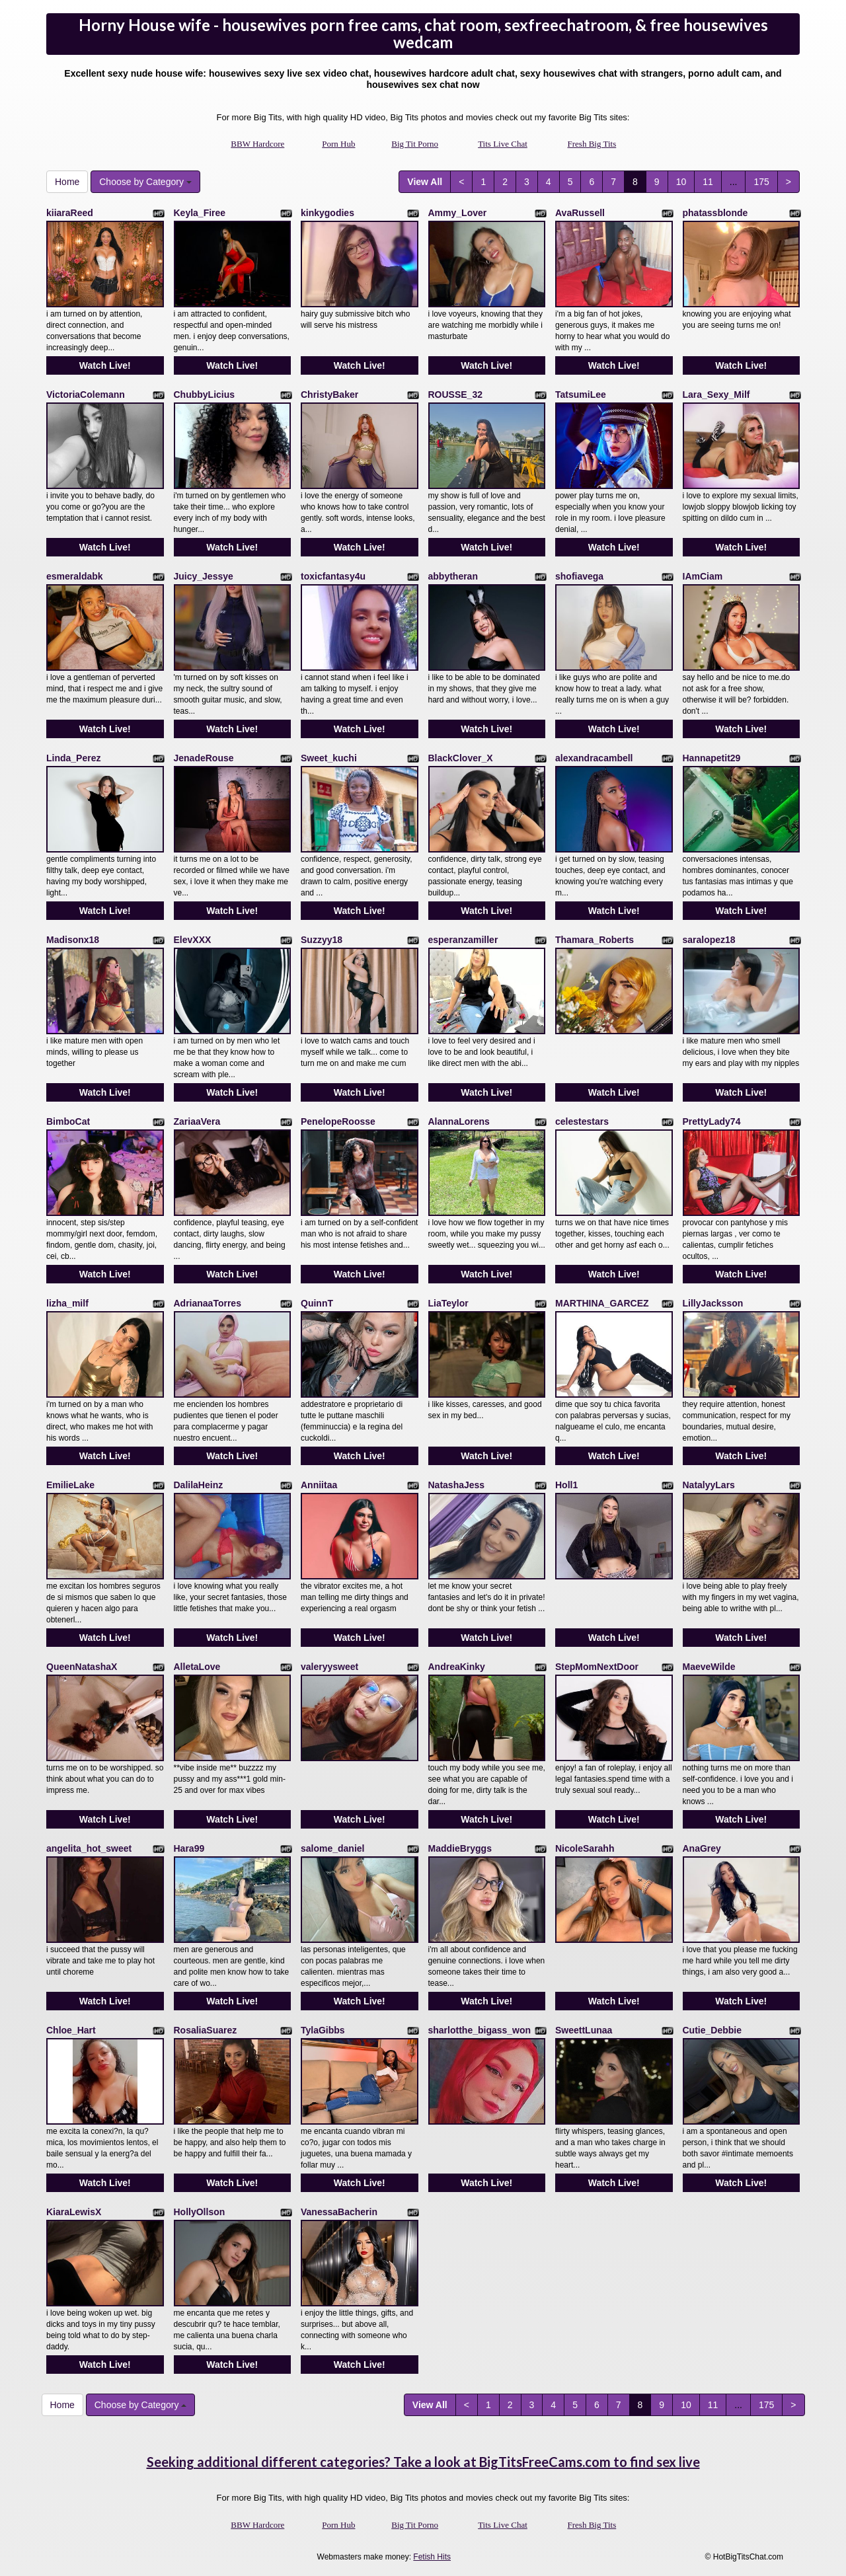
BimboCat (68, 1121)
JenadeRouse (204, 758)
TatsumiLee (580, 394)
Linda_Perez (73, 758)
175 (761, 181)
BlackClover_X (460, 758)
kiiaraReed (69, 213)
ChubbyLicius (204, 394)
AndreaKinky (456, 1666)
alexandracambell (594, 758)
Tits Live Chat (502, 144)
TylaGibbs (323, 2030)
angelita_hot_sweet (89, 1848)
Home (67, 181)
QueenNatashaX (81, 1666)
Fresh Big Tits (592, 144)
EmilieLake (70, 1485)
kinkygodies (327, 213)
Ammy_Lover (457, 213)
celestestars (582, 1121)
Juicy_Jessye (203, 576)
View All (424, 181)
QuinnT (317, 1303)
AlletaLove (197, 1666)
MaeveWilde (709, 1666)
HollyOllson (199, 2212)
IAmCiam (703, 576)
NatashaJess (456, 1485)
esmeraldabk (74, 576)
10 (681, 181)
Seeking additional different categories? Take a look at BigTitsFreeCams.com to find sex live (423, 2462)
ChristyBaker (329, 394)
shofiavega (579, 576)
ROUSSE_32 (455, 394)
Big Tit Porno (414, 144)
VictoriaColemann (85, 394)
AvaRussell (580, 213)
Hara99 (189, 1848)
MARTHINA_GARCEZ (602, 1303)
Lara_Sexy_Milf (716, 394)
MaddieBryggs (460, 1848)
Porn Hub (338, 144)
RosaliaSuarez (205, 2030)
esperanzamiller (463, 939)
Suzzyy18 (321, 939)
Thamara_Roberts (594, 939)
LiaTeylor (448, 1303)
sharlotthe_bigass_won (479, 2030)
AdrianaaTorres (207, 1303)
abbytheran (453, 576)
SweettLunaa (583, 2030)
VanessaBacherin (339, 2212)
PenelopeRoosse (338, 1121)
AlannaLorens (459, 1121)
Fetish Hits (432, 2556)
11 (708, 181)
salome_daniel (333, 1848)
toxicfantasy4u (333, 576)
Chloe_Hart (71, 2030)
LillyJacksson (713, 1303)
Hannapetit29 (712, 758)
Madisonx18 (72, 939)
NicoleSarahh (584, 1848)
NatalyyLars (709, 1485)
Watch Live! (105, 365)
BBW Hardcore (257, 144)
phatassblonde (715, 213)
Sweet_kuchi (329, 758)
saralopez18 (709, 939)
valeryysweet (329, 1666)
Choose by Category (145, 181)
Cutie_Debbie (712, 2030)
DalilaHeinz (198, 1485)
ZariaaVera (197, 1121)
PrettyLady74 (712, 1121)
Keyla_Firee (200, 213)
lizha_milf (67, 1303)
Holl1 (566, 1485)
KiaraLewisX (73, 2212)
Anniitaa (319, 1485)
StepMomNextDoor (596, 1666)
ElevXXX (193, 939)
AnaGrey (702, 1848)
